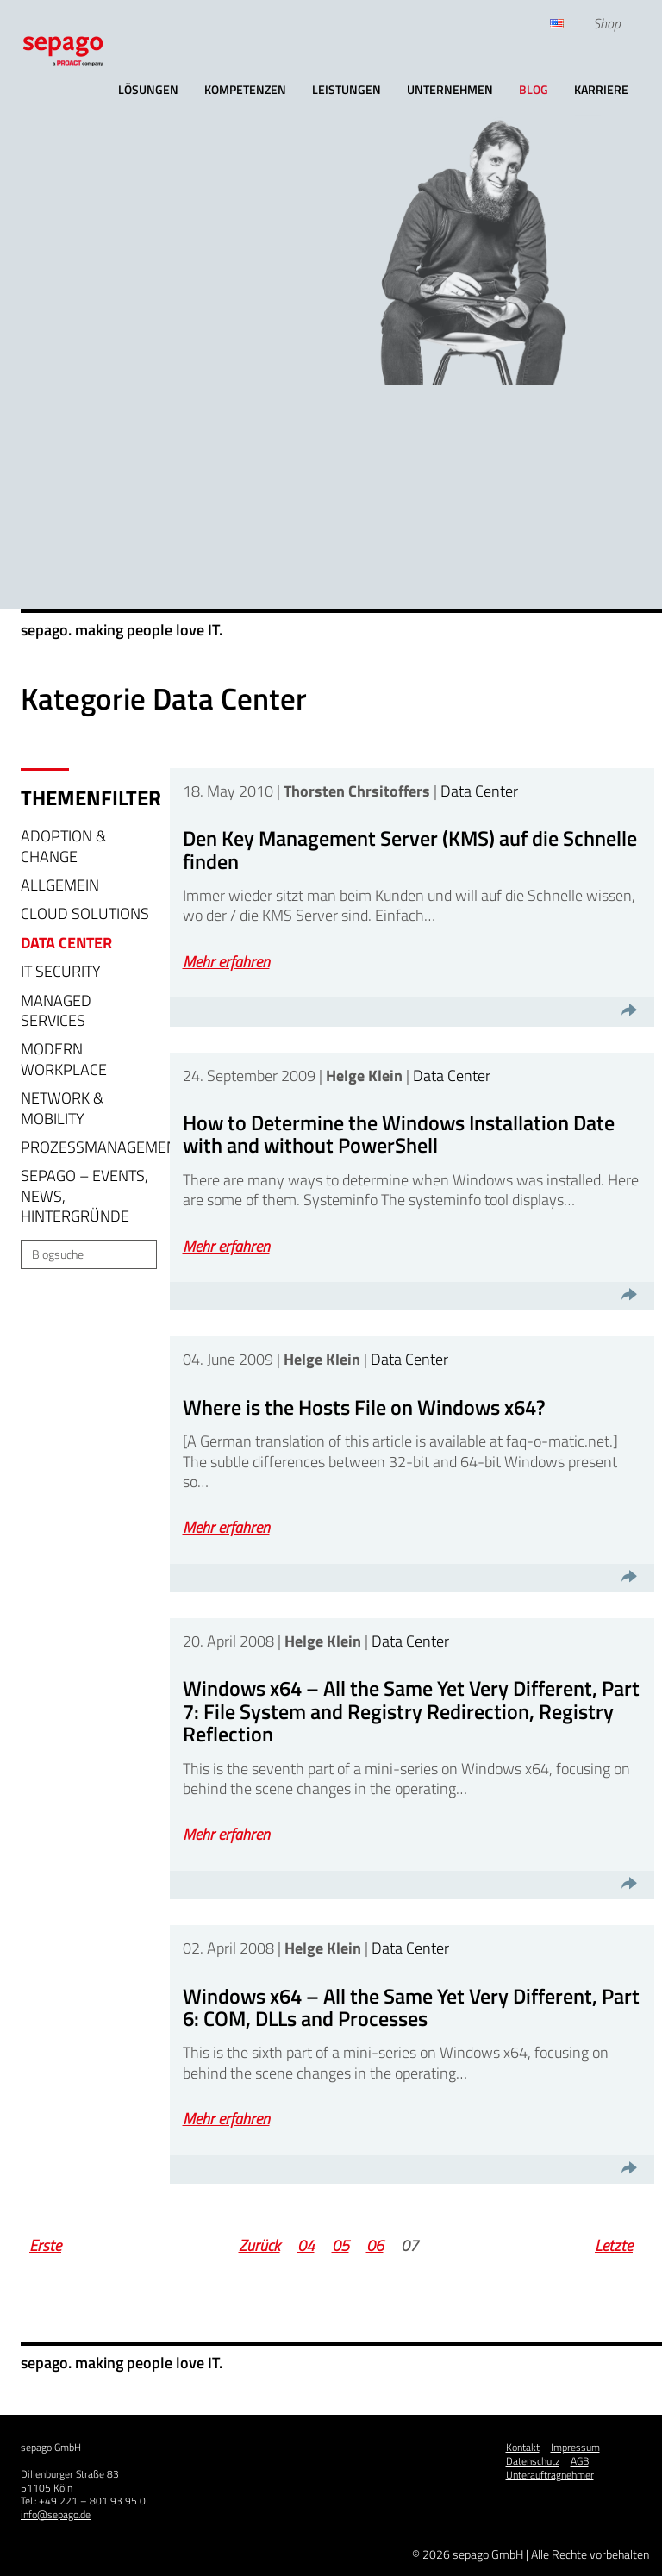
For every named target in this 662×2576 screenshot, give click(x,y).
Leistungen (346, 89)
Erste (45, 2245)
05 (340, 2245)
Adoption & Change (63, 845)
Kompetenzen (245, 89)
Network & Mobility (62, 1107)
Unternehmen (450, 89)
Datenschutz (532, 2461)
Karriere (601, 89)
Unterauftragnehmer (550, 2475)
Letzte (614, 2245)
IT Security (61, 971)
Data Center (66, 942)
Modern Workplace (64, 1058)
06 (375, 2245)
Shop (607, 23)
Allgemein (60, 885)
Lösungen (148, 89)
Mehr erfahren (226, 961)
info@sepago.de (56, 2514)
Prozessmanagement (102, 1147)
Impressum (575, 2447)
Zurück (259, 2245)
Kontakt (523, 2447)
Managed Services (56, 1010)
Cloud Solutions (85, 913)
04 (306, 2245)
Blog (533, 89)
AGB (580, 2461)
